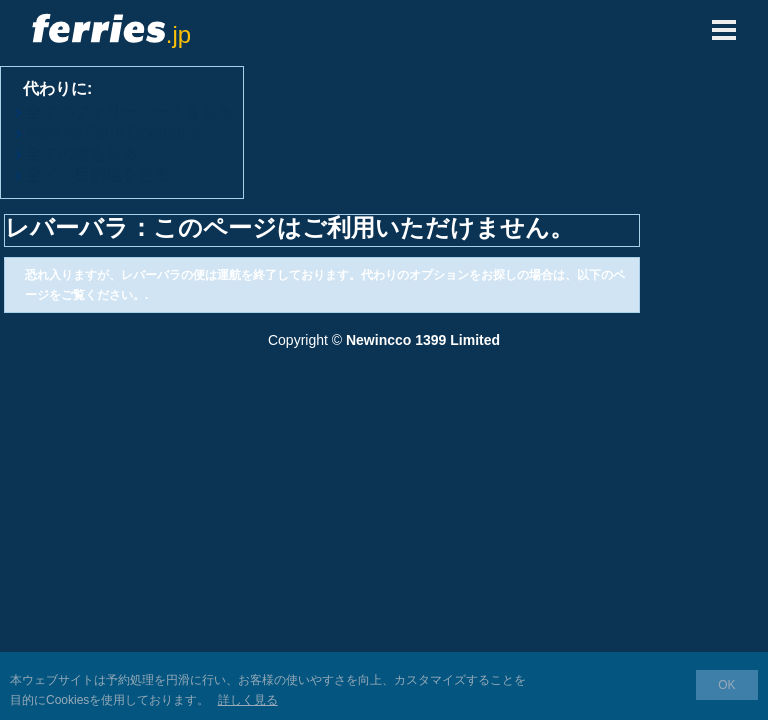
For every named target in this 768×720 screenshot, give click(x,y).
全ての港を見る (82, 153)
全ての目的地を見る (98, 174)
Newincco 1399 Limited (423, 340)
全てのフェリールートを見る (130, 111)
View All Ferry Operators (112, 132)
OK (726, 685)
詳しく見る (248, 700)
